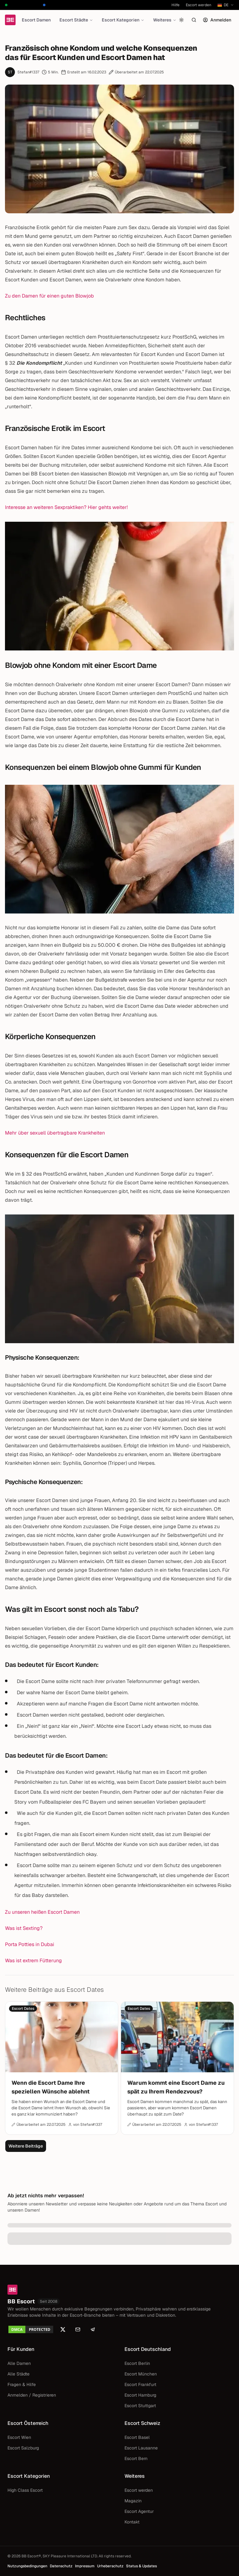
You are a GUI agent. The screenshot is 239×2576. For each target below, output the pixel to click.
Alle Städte (18, 2374)
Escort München (140, 2374)
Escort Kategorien (123, 20)
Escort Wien (19, 2437)
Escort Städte (76, 20)
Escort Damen (36, 20)
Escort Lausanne (141, 2448)
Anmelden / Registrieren (31, 2395)
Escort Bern (136, 2458)
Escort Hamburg (140, 2395)
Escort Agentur (139, 2511)
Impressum (85, 2566)
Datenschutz (61, 2566)
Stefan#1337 (28, 72)
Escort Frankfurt (140, 2384)
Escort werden (198, 4)
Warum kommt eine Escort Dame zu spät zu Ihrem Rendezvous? (176, 2087)
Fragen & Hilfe (21, 2384)
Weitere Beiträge (25, 2146)
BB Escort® (31, 2556)
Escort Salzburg (23, 2448)
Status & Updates (141, 2566)
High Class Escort (25, 2490)
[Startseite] (10, 20)
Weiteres (164, 20)
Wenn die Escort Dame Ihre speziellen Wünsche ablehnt (51, 2087)
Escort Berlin (137, 2363)
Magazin (133, 2501)
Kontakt (131, 2522)
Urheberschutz (110, 2566)
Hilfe (175, 4)
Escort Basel (137, 2437)
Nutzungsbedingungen (27, 2566)
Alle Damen (19, 2363)
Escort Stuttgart (140, 2405)
